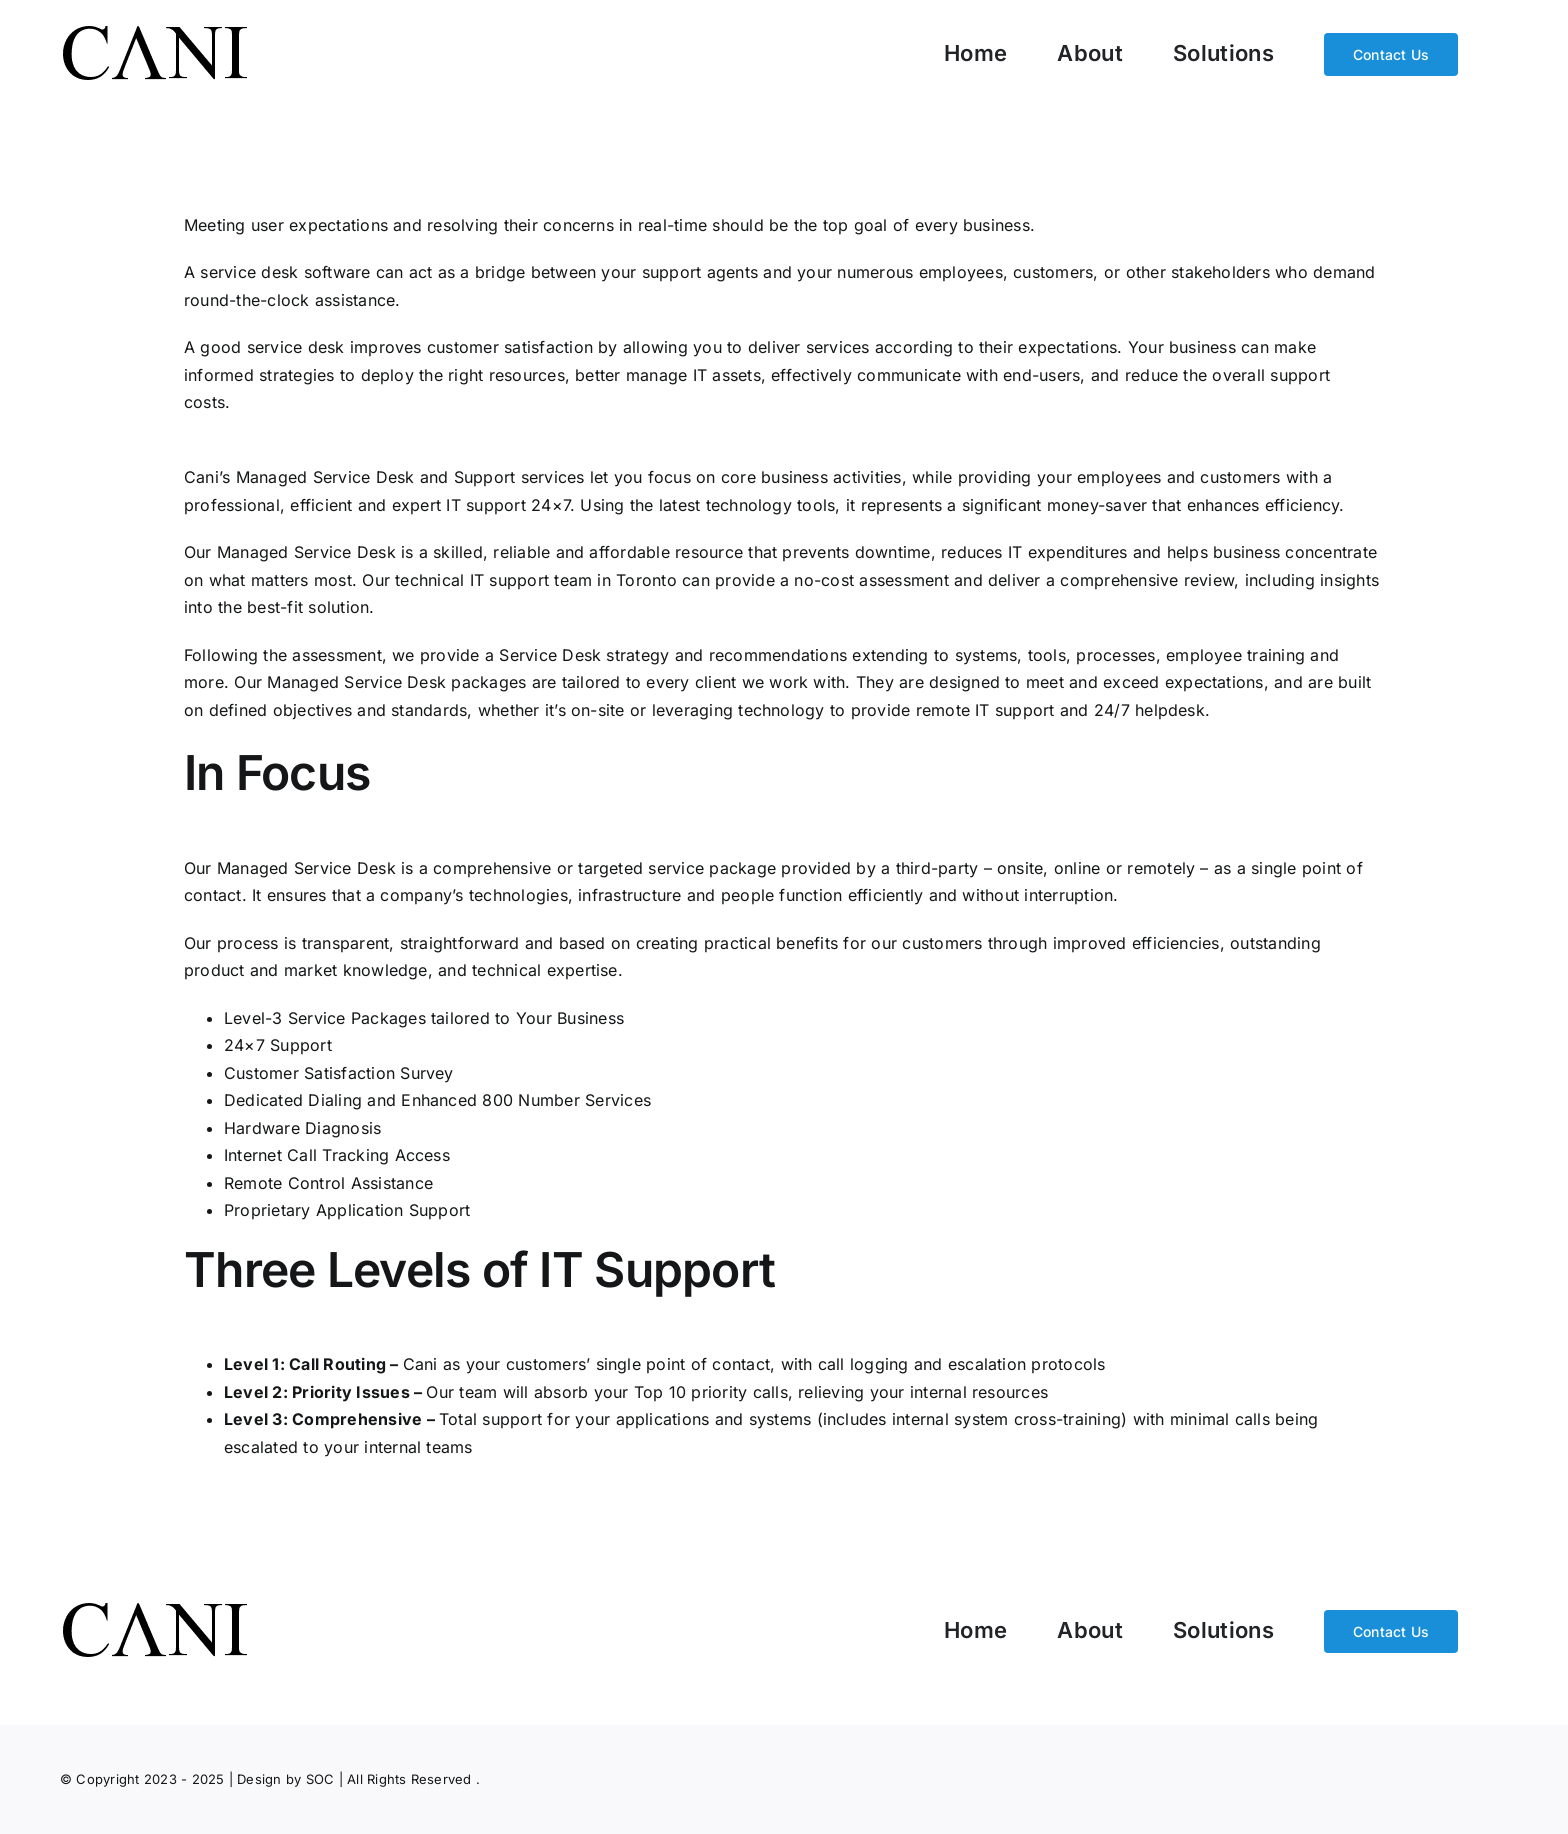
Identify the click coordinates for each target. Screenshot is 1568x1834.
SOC (320, 1779)
